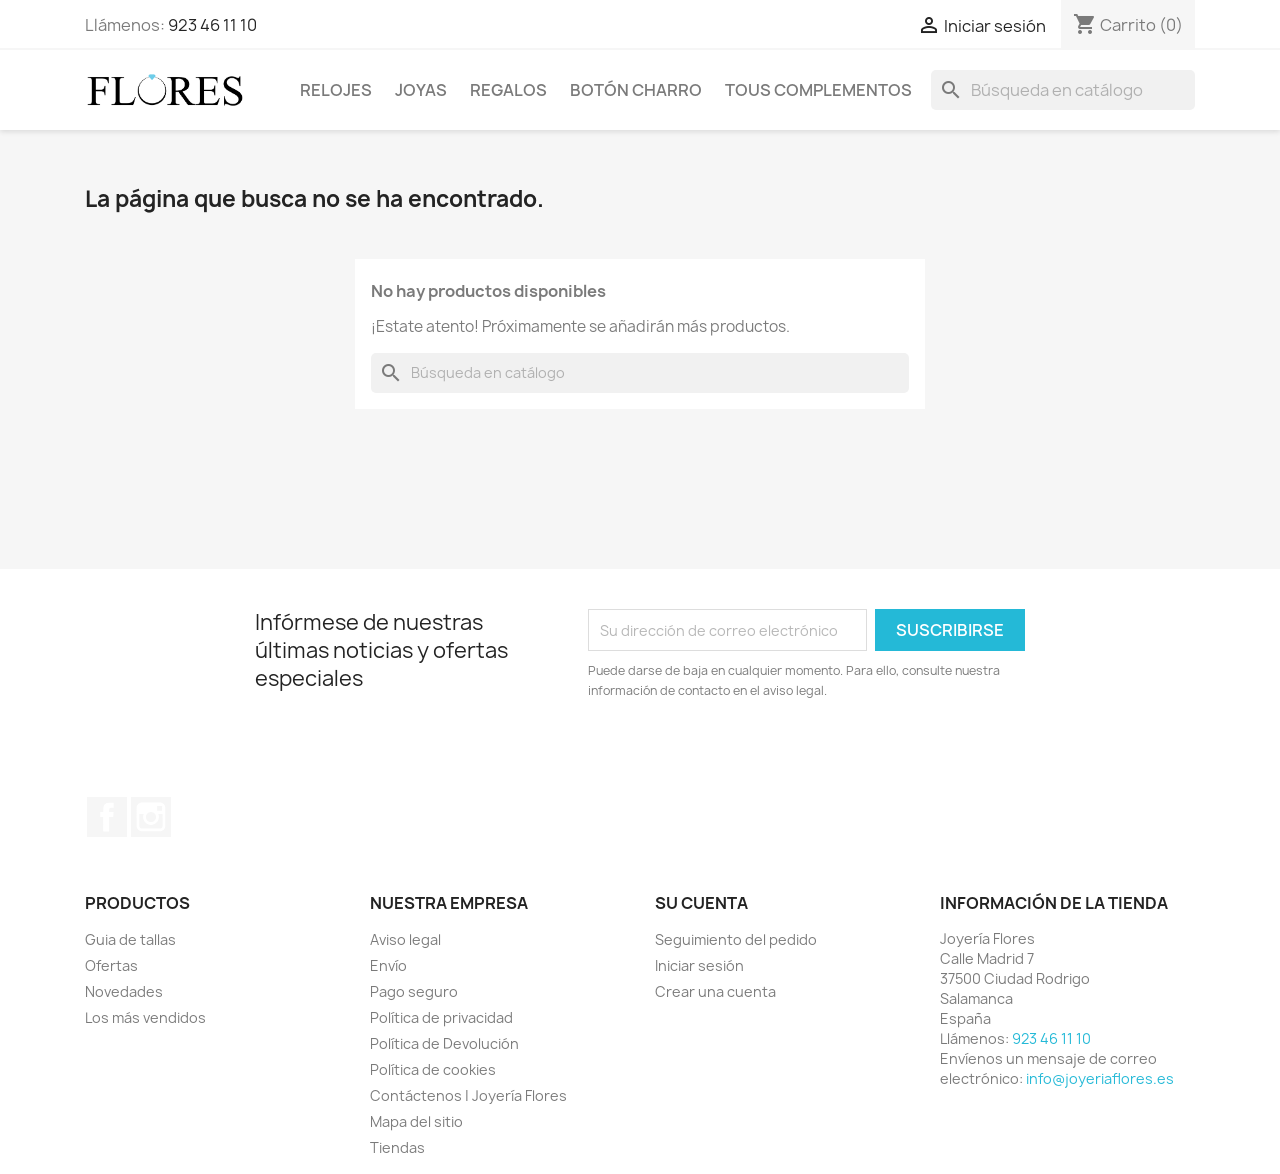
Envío (388, 965)
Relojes (336, 90)
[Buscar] (1063, 90)
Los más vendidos (145, 1017)
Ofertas (111, 965)
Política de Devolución (444, 1043)
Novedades (124, 991)
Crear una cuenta (715, 991)
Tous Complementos (818, 90)
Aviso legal (405, 939)
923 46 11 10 (212, 25)
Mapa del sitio (416, 1121)
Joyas (421, 90)
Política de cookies (433, 1069)
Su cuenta (701, 903)
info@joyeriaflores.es (1100, 1078)
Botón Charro (636, 90)
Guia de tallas (130, 939)
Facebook (107, 817)
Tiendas (397, 1147)
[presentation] (755, 756)
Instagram (151, 817)
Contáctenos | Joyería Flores (468, 1095)
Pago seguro (414, 991)
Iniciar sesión (699, 965)
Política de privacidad (441, 1017)
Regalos (508, 90)
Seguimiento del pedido (736, 939)
